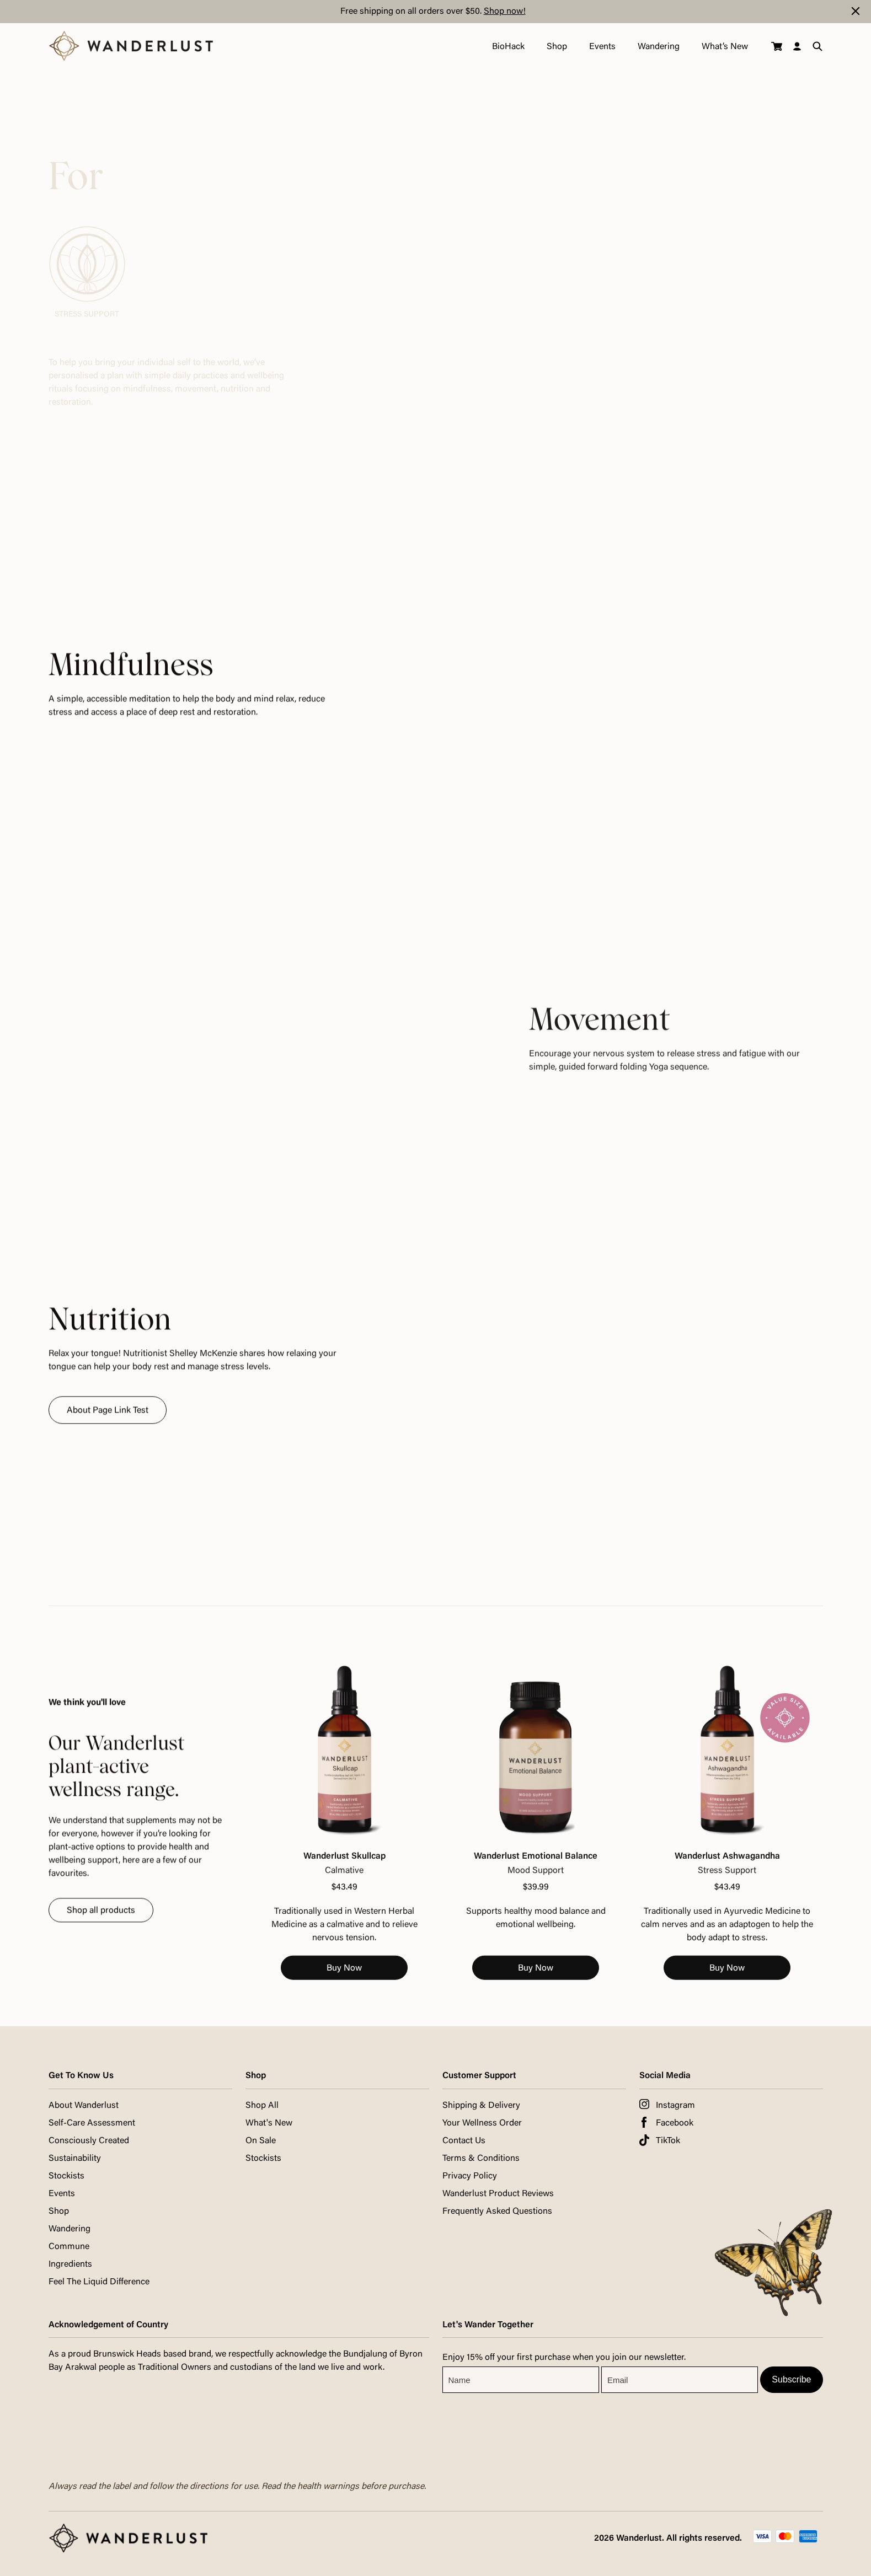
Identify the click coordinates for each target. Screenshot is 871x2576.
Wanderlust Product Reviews (498, 2193)
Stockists (66, 2176)
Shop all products (101, 1924)
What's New (268, 2123)
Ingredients (70, 2264)
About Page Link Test (107, 1425)
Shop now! (505, 11)
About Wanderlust (84, 2105)
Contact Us (463, 2141)
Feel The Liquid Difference (99, 2282)
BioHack (507, 46)
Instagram (675, 2105)
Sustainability (75, 2158)
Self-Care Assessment (92, 2123)
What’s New (724, 46)
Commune (69, 2246)
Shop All (262, 2105)
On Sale (260, 2141)
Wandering (657, 46)
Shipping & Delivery (481, 2105)
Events (601, 46)
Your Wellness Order (482, 2123)
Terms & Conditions (481, 2158)
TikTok (668, 2141)
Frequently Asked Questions (497, 2211)
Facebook (674, 2123)
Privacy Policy (469, 2176)
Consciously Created (89, 2141)
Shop (556, 46)
